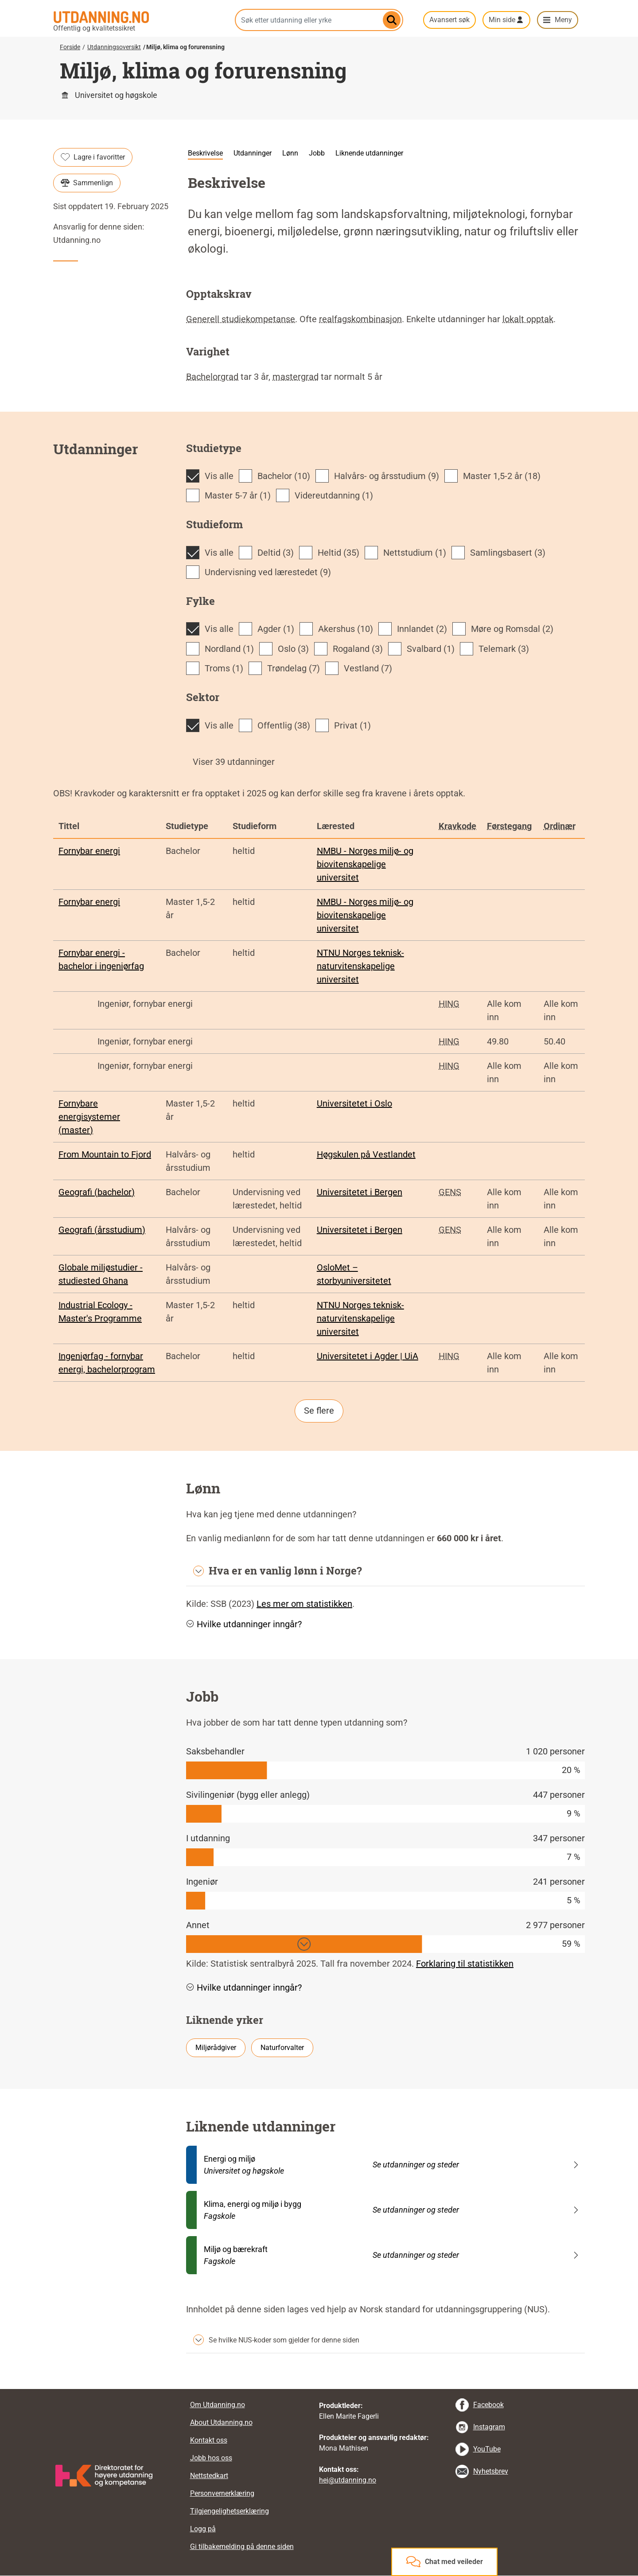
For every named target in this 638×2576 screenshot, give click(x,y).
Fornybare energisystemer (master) (89, 1116)
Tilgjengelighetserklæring (229, 2511)
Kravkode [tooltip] (457, 826)
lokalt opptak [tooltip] (527, 319)
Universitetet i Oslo (354, 1103)
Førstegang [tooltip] (509, 826)
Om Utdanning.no (217, 2405)
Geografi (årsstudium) (101, 1229)
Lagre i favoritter (93, 157)
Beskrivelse (205, 153)
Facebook (488, 2405)
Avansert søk (449, 20)
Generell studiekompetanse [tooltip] (240, 319)
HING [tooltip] (449, 1003)
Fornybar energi (89, 851)
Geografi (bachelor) (96, 1192)
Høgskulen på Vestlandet (366, 1154)
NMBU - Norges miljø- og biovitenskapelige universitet (365, 864)
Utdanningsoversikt (114, 47)
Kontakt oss (208, 2440)
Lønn (290, 153)
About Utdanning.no (221, 2422)
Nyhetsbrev (490, 2471)
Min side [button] (502, 20)
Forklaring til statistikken (465, 1963)
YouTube (487, 2449)
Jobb (317, 153)
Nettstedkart (209, 2475)
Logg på (203, 2529)
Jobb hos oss (211, 2458)
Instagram (489, 2427)
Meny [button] (563, 20)
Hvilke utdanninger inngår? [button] (244, 1624)
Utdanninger (252, 153)
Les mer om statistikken (304, 1603)
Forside (70, 47)
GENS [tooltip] (450, 1192)
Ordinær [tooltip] (560, 826)
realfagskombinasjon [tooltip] (360, 319)
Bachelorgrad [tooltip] (212, 376)
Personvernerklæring (222, 2493)
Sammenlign (87, 183)
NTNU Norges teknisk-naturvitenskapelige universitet (360, 966)
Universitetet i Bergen (359, 1192)
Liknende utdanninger (369, 153)
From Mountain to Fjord (104, 1154)
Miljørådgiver (215, 2047)
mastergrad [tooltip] (295, 376)
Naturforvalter (282, 2047)
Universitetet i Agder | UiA (367, 1356)
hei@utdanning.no (347, 2480)
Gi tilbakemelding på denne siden (242, 2546)
